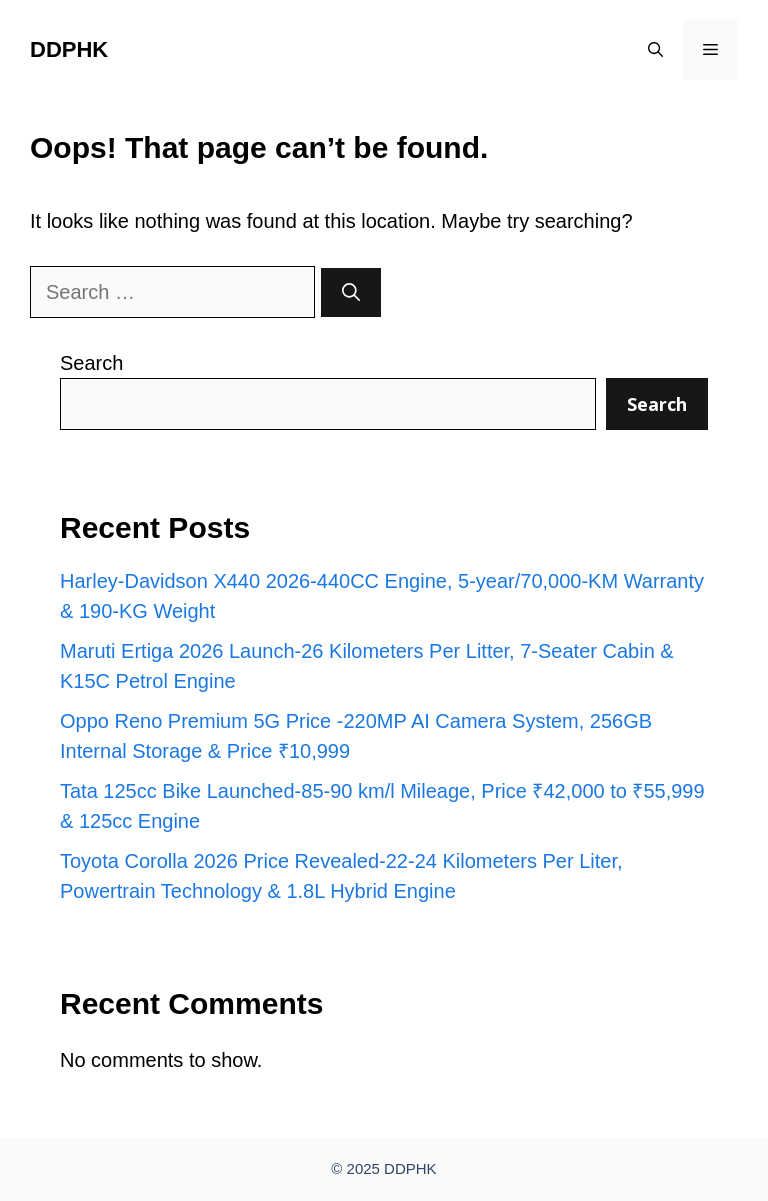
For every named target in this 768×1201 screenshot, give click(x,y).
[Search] (351, 292)
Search (91, 363)
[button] (655, 50)
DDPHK (69, 49)
